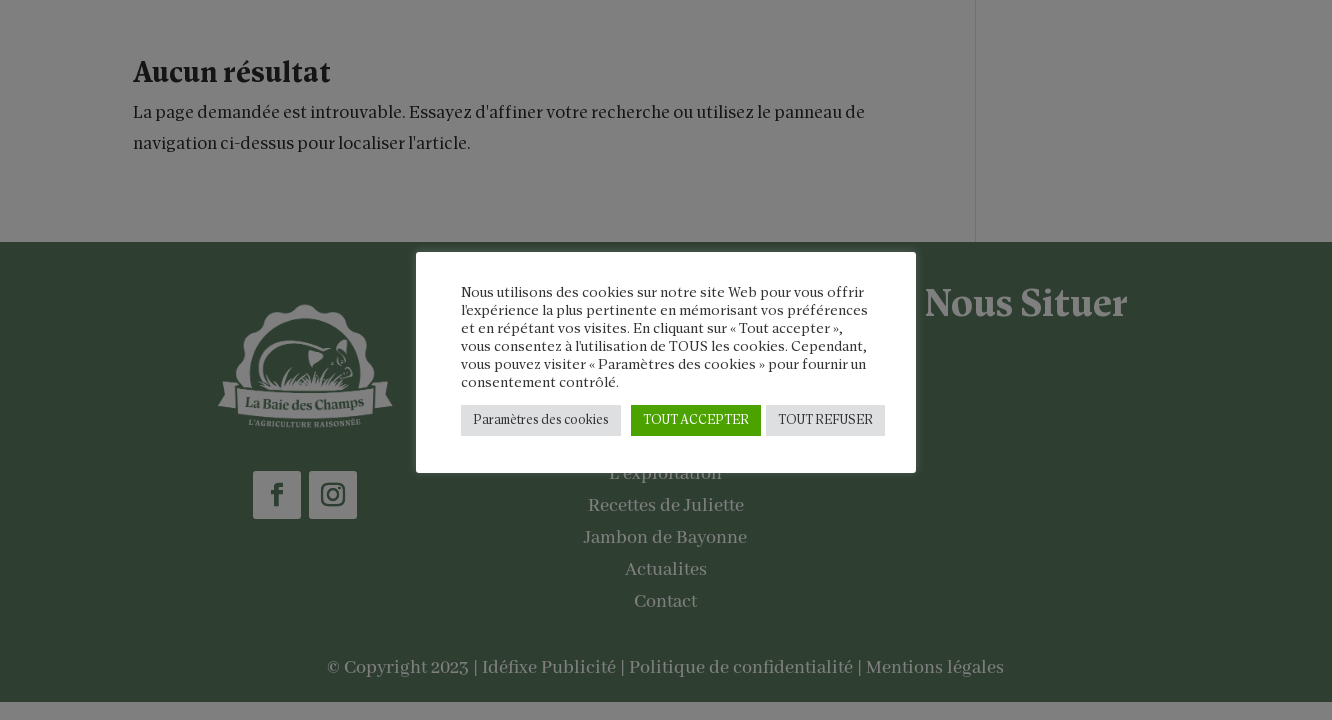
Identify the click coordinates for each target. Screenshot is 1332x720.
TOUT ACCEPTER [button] (696, 420)
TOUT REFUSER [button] (825, 420)
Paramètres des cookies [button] (541, 420)
